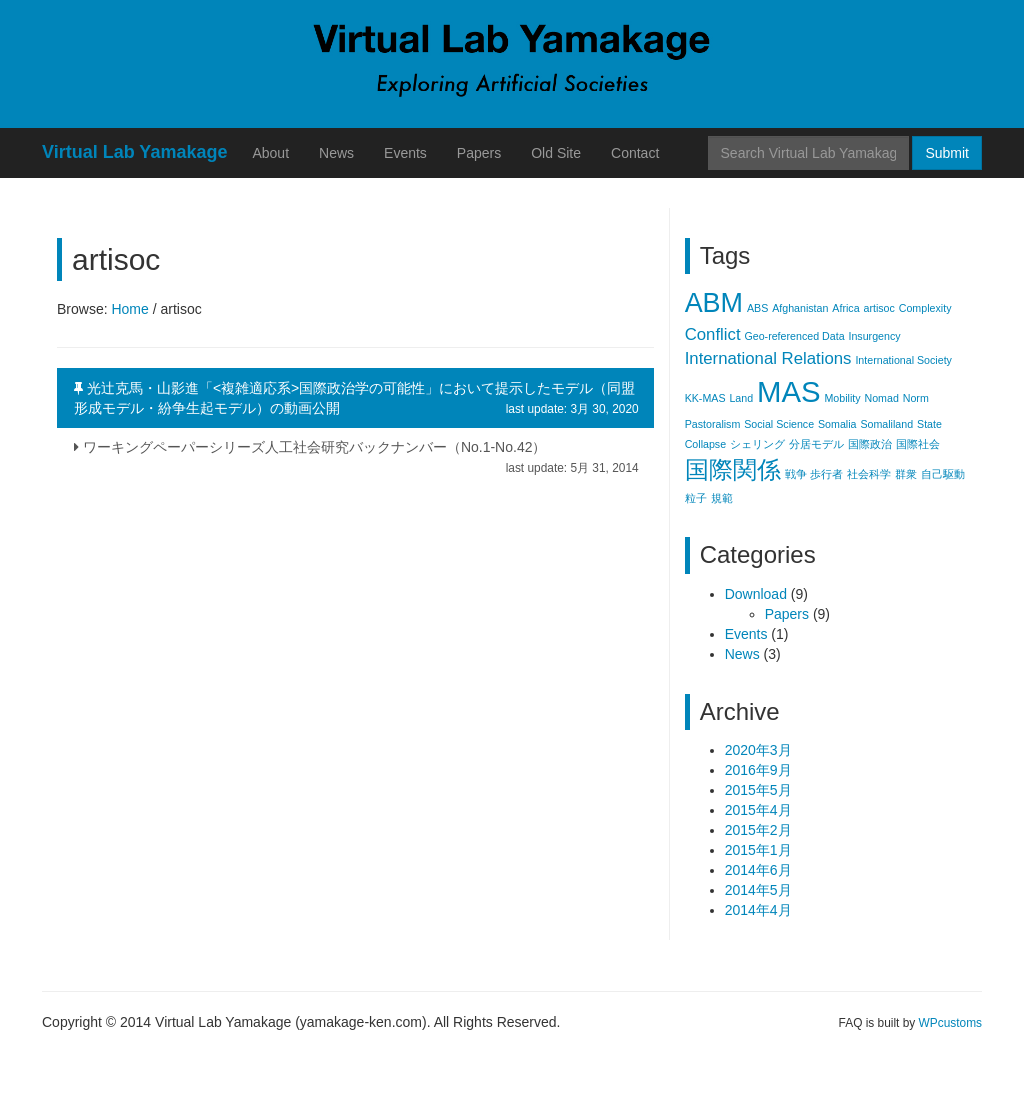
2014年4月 (758, 910)
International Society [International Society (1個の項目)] (903, 360)
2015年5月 (758, 790)
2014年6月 (758, 870)
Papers (479, 153)
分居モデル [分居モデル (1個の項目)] (816, 444)
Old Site (556, 153)
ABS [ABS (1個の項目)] (757, 308)
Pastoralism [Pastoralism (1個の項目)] (713, 424)
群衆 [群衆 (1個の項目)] (906, 474)
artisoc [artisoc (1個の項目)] (878, 308)
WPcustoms (950, 1023)
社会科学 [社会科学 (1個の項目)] (869, 474)
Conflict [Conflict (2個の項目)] (713, 334)
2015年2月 (758, 830)
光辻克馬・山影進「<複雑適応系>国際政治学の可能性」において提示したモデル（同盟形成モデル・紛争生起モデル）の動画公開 (356, 399)
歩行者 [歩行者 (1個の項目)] (826, 474)
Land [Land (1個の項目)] (741, 398)
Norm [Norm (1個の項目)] (916, 398)
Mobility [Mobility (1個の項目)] (842, 398)
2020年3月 (758, 750)
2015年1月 (758, 850)
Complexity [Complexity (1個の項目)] (925, 308)
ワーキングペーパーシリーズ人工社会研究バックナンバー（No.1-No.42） (356, 453)
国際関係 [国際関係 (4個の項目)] (733, 469)
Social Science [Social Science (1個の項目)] (779, 424)
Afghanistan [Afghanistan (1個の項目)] (800, 308)
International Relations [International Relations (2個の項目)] (768, 358)
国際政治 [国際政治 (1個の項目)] (870, 444)
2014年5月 (758, 890)
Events (405, 153)
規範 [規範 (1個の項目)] (722, 498)
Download (756, 594)
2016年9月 (758, 770)
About (270, 153)
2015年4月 (758, 810)
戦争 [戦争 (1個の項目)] (796, 474)
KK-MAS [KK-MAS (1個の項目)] (705, 398)
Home (129, 309)
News (336, 153)
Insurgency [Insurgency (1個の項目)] (874, 336)
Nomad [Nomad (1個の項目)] (881, 398)
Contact (635, 153)
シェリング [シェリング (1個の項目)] (757, 444)
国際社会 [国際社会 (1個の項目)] (918, 444)
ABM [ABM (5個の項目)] (714, 303)
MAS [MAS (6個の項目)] (789, 391)
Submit (947, 153)
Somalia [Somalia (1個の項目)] (837, 424)
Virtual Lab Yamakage (134, 152)
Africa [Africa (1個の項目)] (845, 308)
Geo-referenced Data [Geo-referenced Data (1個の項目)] (794, 336)
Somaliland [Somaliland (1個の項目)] (886, 424)
